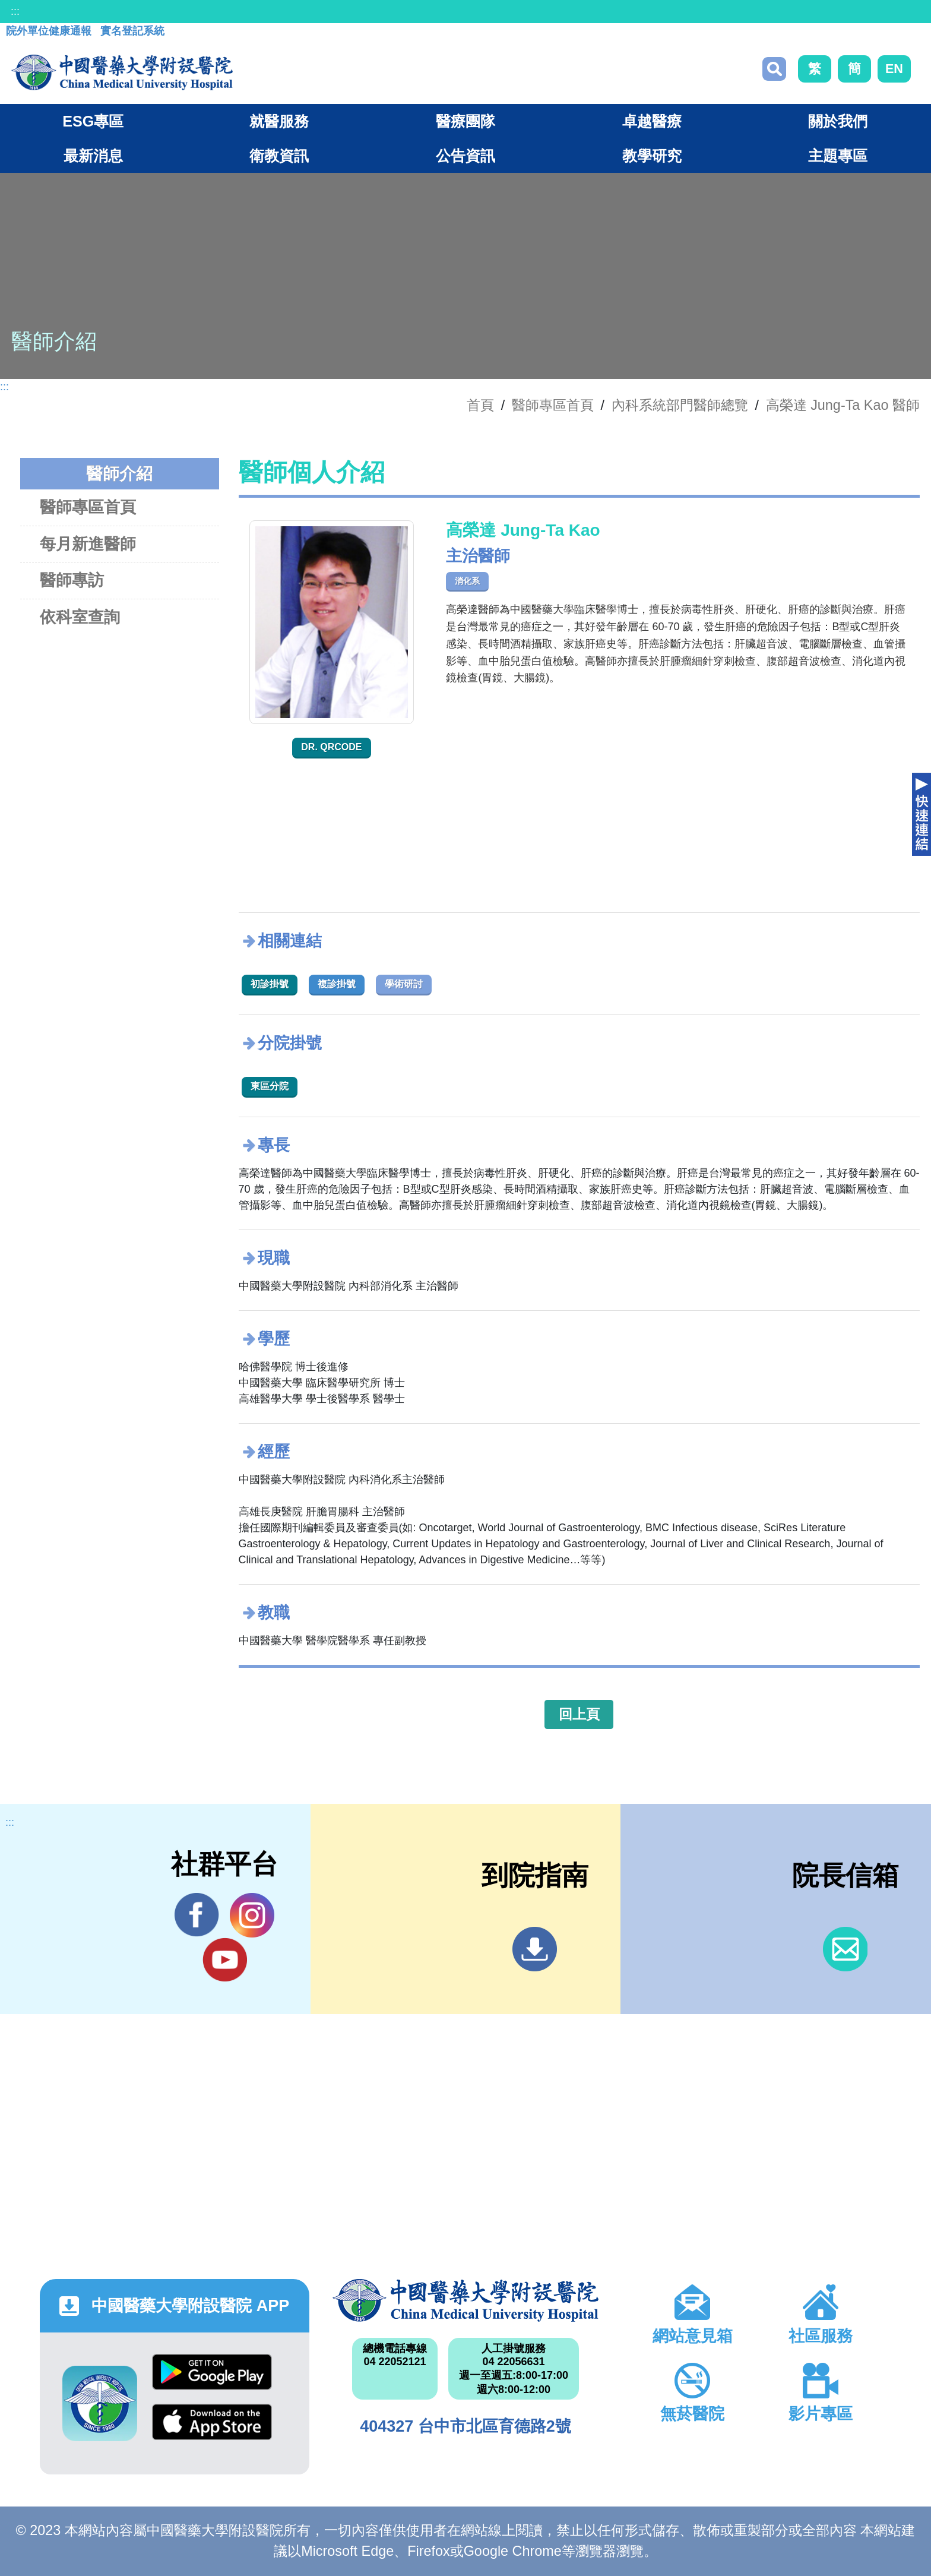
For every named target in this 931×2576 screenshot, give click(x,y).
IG (252, 1915)
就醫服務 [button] (279, 121)
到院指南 (534, 1949)
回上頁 (579, 1714)
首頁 (480, 405)
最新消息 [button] (93, 155)
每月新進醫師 (88, 544)
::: (15, 11)
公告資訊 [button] (465, 155)
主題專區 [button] (837, 155)
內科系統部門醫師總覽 (680, 405)
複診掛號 (337, 984)
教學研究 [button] (652, 155)
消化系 (467, 581)
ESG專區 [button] (93, 121)
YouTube (224, 1959)
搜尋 (774, 69)
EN (894, 68)
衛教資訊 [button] (279, 155)
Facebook (197, 1915)
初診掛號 (270, 984)
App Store (212, 2422)
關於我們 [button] (837, 121)
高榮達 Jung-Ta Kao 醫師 (843, 405)
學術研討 (404, 984)
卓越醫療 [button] (652, 121)
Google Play (212, 2372)
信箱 (845, 1949)
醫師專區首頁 (88, 507)
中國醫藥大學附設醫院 (465, 2300)
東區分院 (270, 1086)
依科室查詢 (80, 617)
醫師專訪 (72, 580)
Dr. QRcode (331, 747)
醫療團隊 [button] (465, 121)
